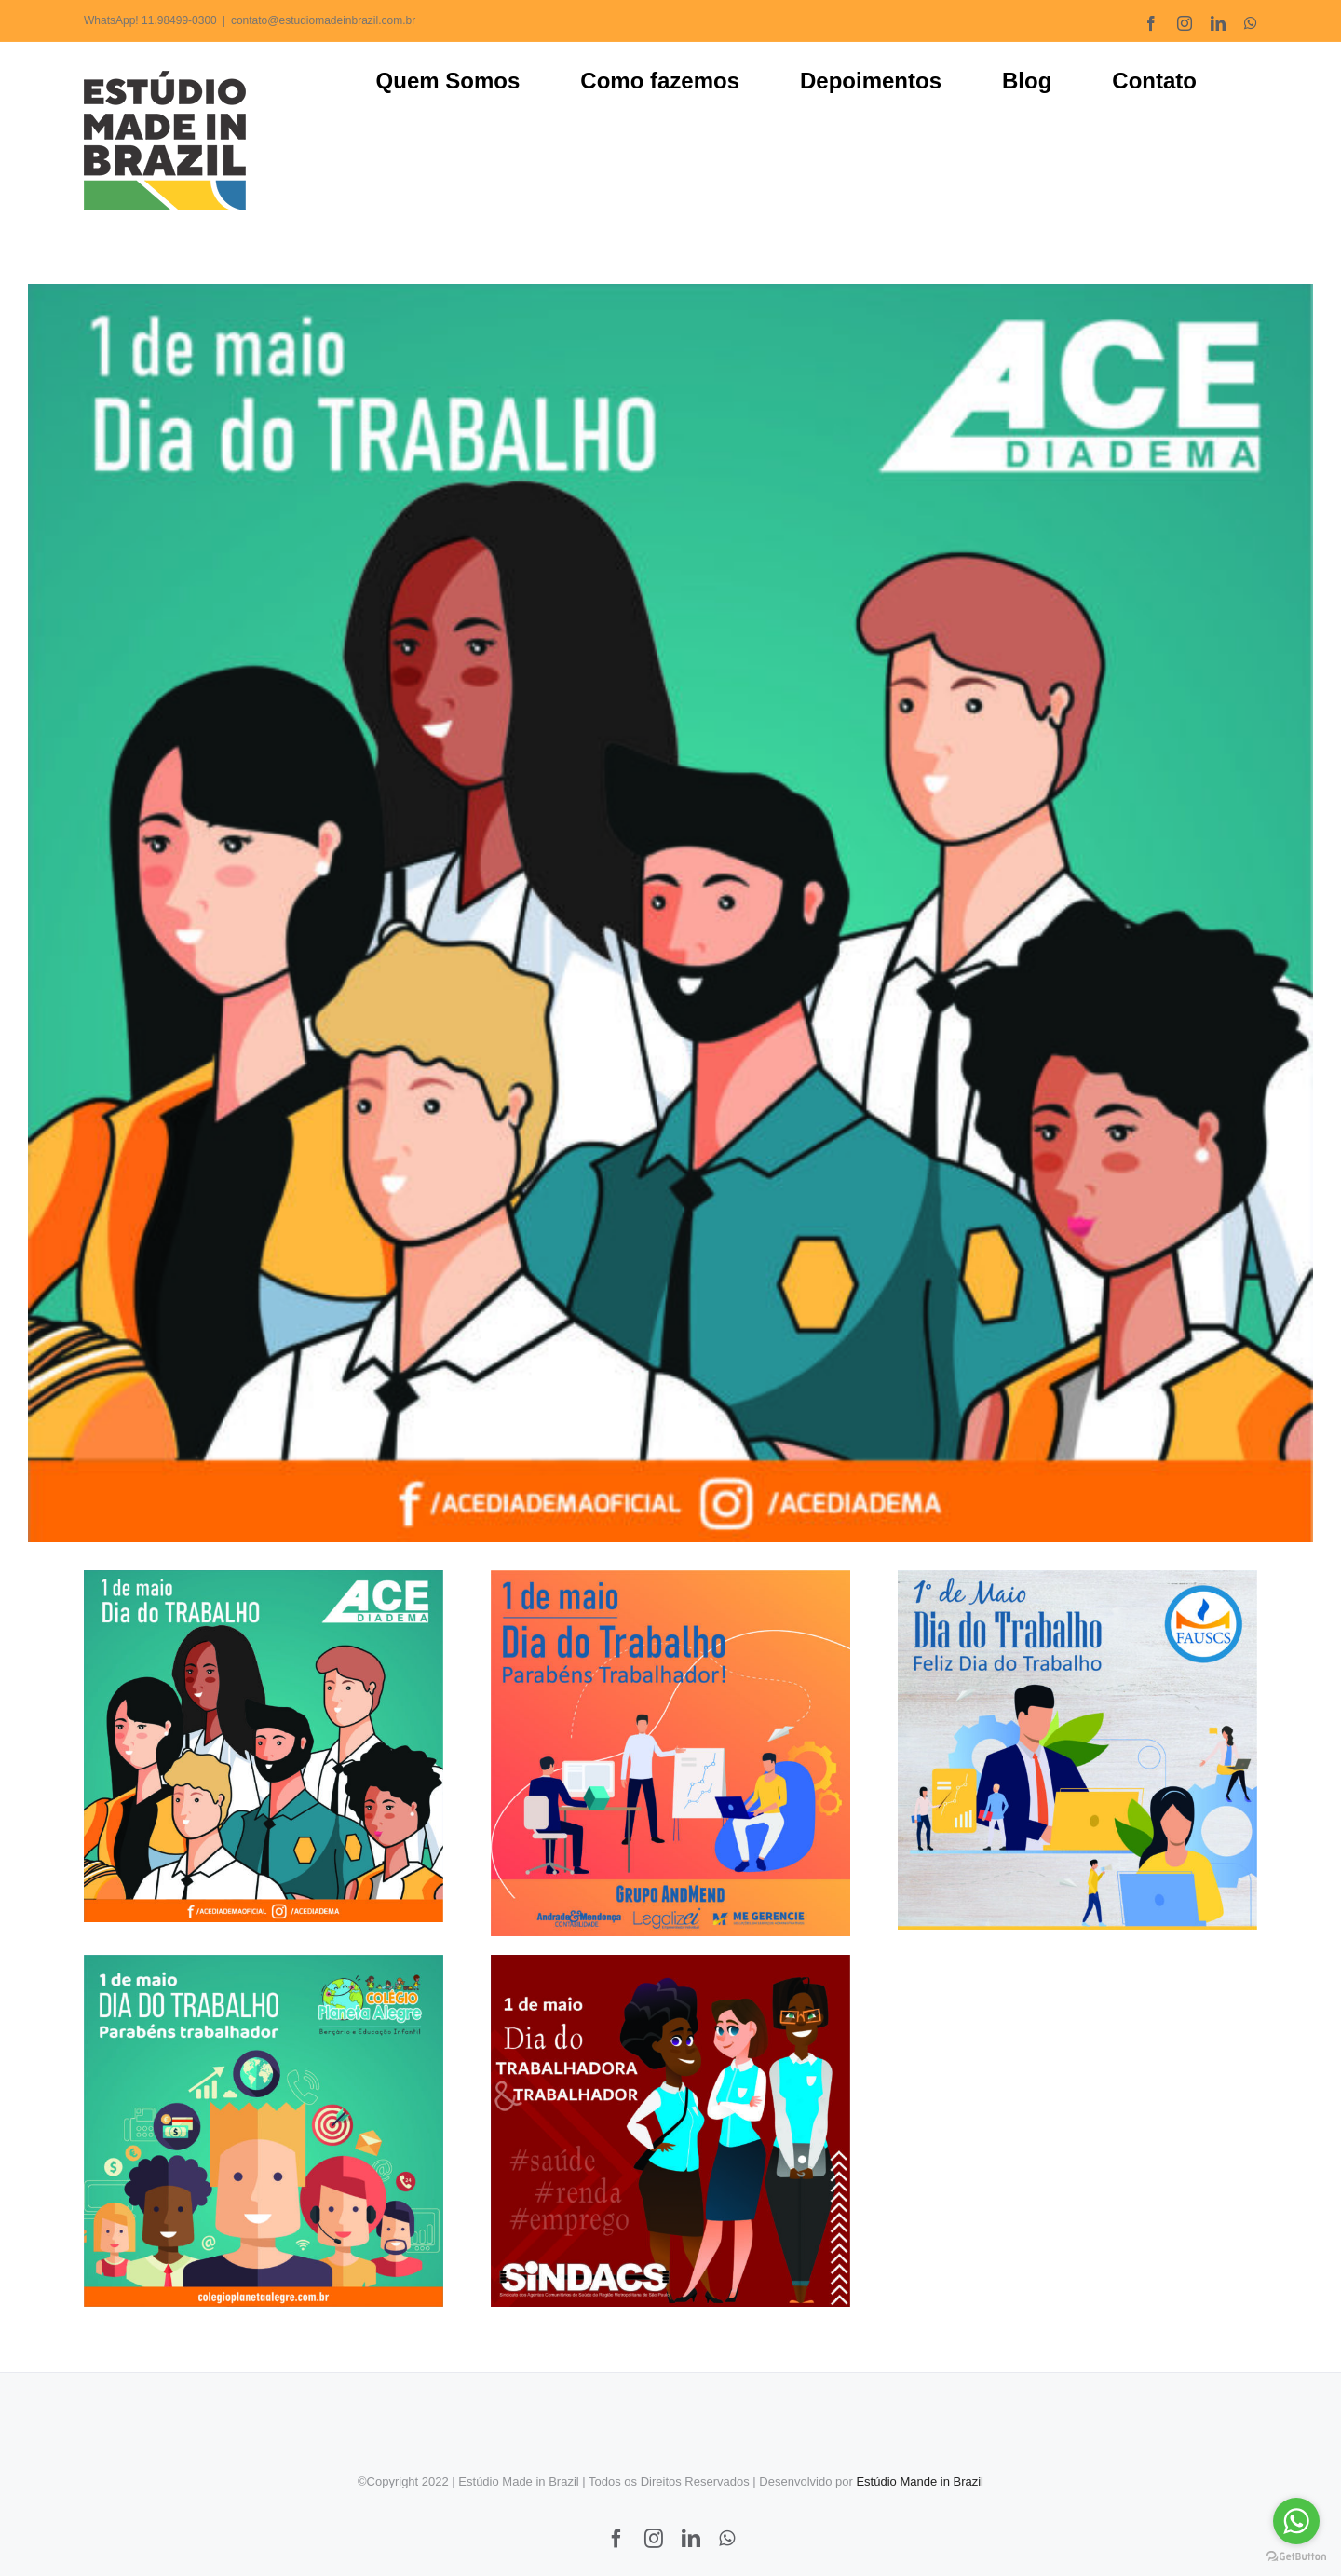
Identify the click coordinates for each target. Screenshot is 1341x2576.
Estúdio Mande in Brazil (919, 2472)
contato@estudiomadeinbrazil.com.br (323, 20)
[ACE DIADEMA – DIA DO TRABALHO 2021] (670, 913)
